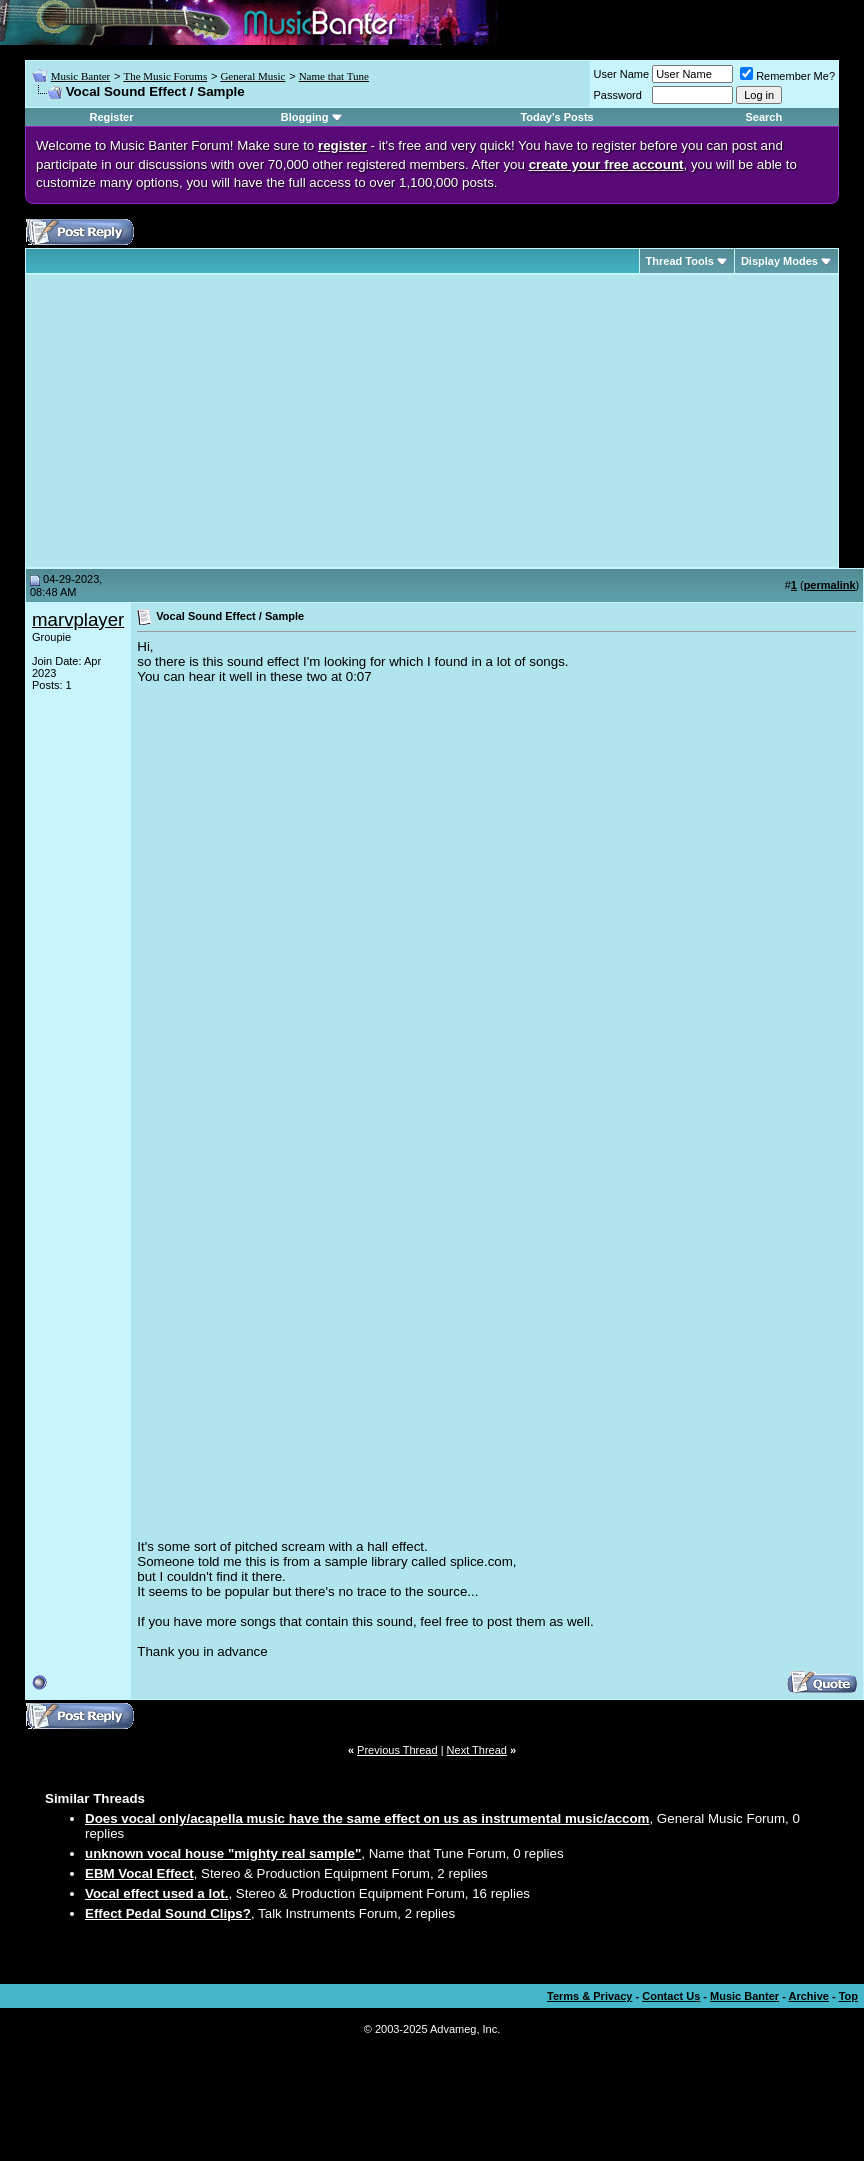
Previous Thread (397, 1750)
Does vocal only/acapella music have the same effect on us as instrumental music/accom (367, 1818)
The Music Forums (165, 76)
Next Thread (477, 1750)
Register (111, 117)
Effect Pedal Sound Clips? (168, 1913)
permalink (830, 585)
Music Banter (81, 76)
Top (848, 1996)
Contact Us (671, 1996)
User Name (622, 74)
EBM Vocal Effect (139, 1873)
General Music (252, 76)
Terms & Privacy (589, 1996)
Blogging (305, 117)
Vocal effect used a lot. (156, 1893)
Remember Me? (787, 76)
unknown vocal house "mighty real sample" (223, 1853)
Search (764, 117)
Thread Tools (680, 261)
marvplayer (78, 619)
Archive (809, 1996)
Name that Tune (334, 76)
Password (618, 95)
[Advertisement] (200, 421)
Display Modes (779, 261)
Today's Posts (556, 117)
